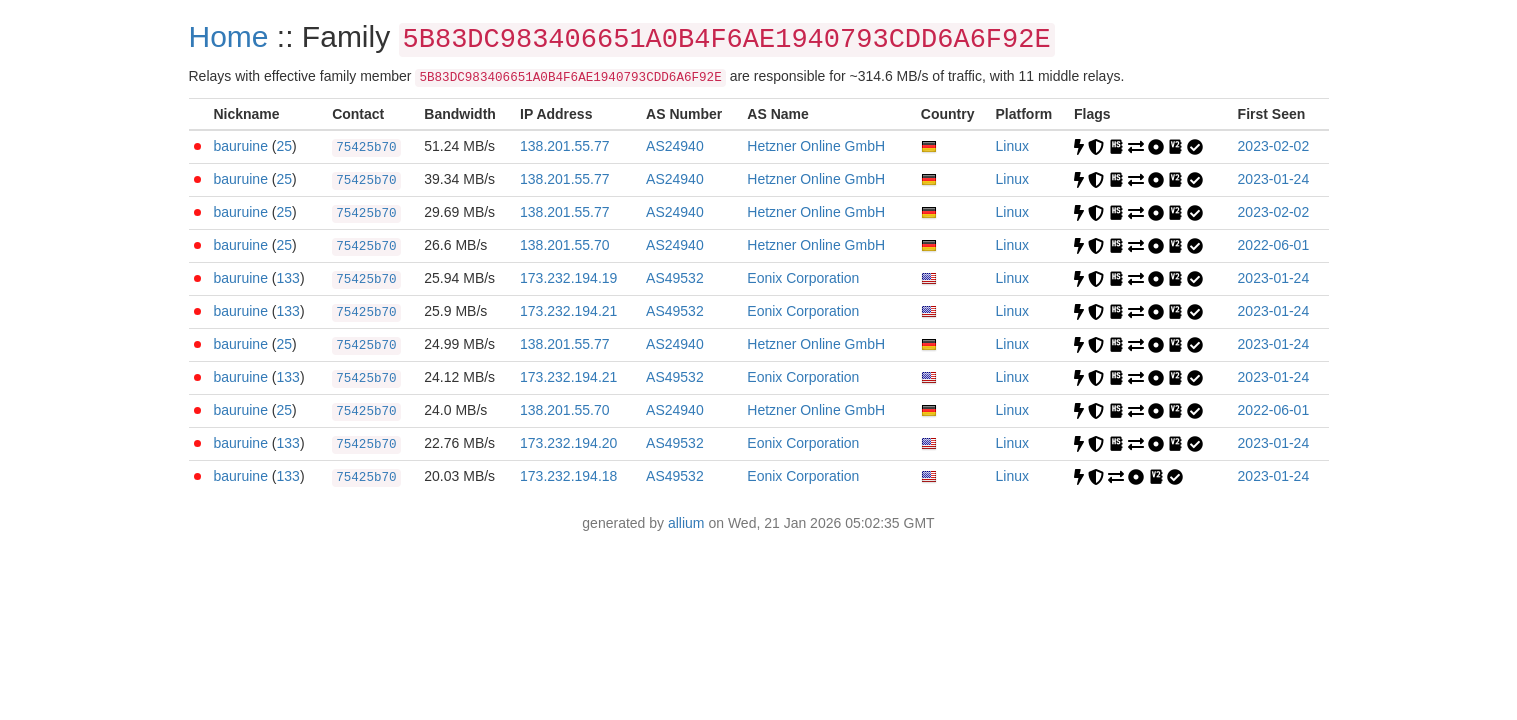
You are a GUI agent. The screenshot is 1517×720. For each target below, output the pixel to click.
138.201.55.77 (565, 146)
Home (229, 36)
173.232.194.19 (568, 278)
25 (285, 146)
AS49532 (675, 278)
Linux (1012, 146)
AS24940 (675, 146)
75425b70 (366, 148)
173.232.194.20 (568, 443)
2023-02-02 (1274, 146)
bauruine (240, 146)
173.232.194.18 (568, 476)
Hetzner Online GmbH (816, 146)
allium (686, 523)
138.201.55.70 (565, 245)
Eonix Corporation (803, 278)
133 (288, 278)
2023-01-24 (1274, 179)
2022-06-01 (1274, 245)
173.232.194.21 (568, 311)
